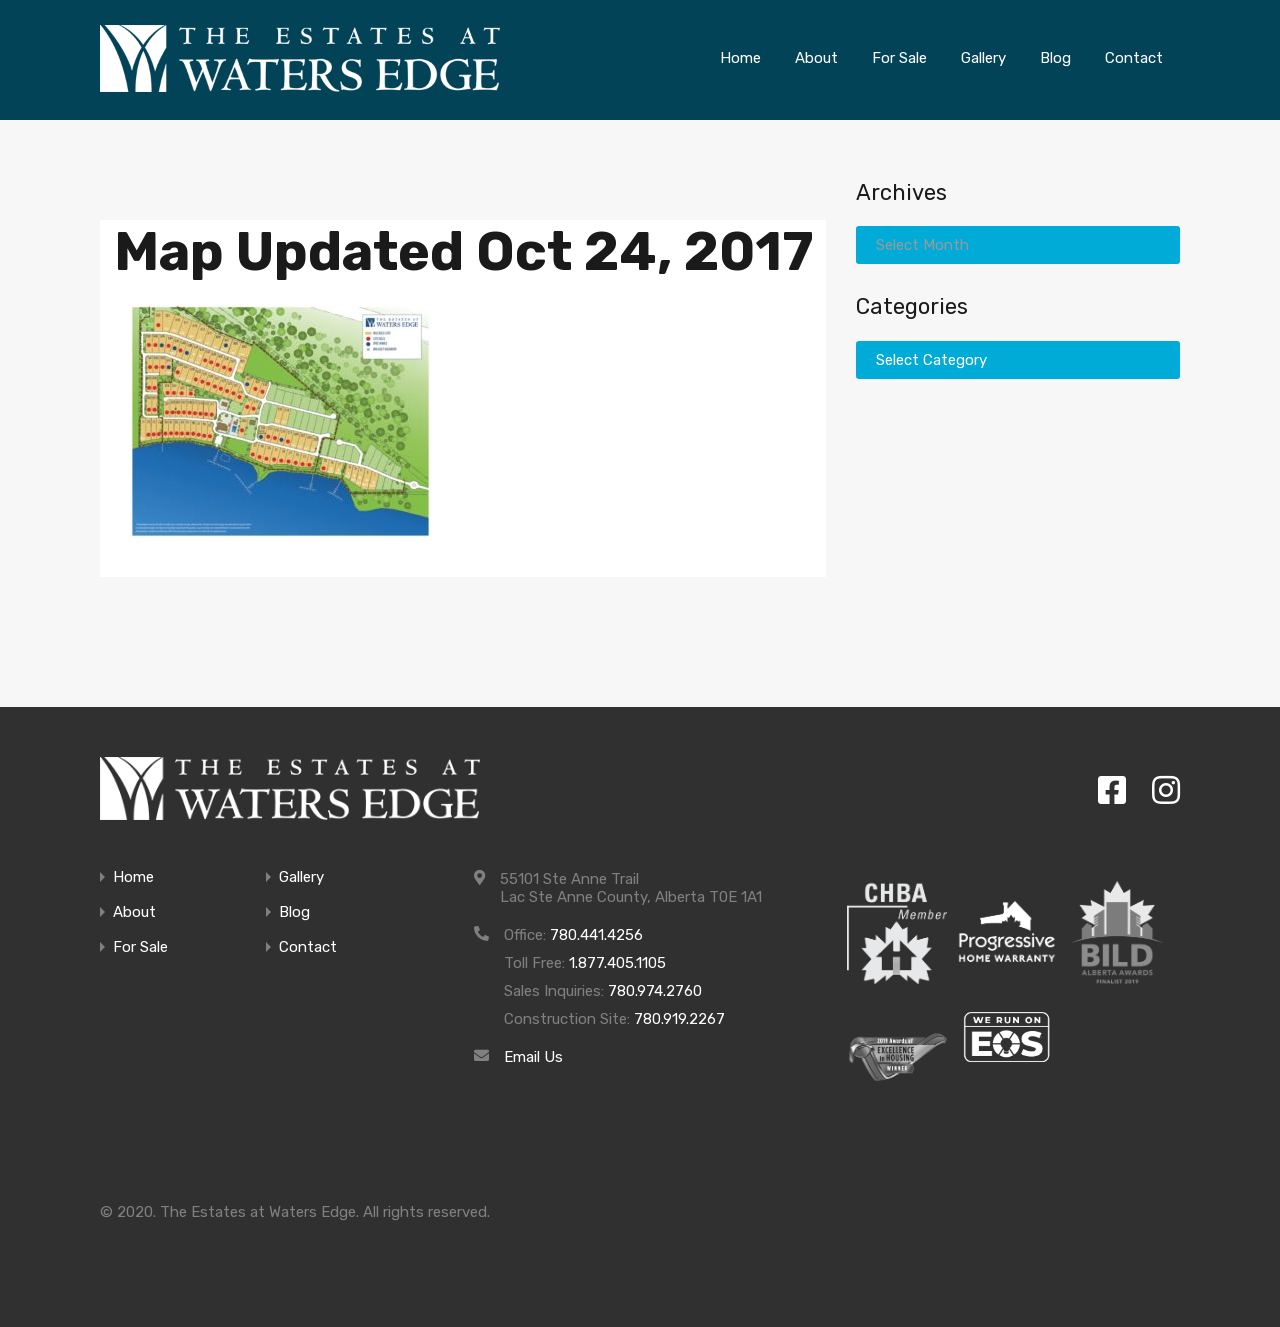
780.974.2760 (655, 991)
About (134, 912)
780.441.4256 (596, 935)
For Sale (140, 947)
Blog (294, 912)
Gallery (301, 877)
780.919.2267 (679, 1019)
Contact (308, 947)
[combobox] (1018, 245)
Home (133, 877)
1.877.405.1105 (617, 963)
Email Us (533, 1057)
